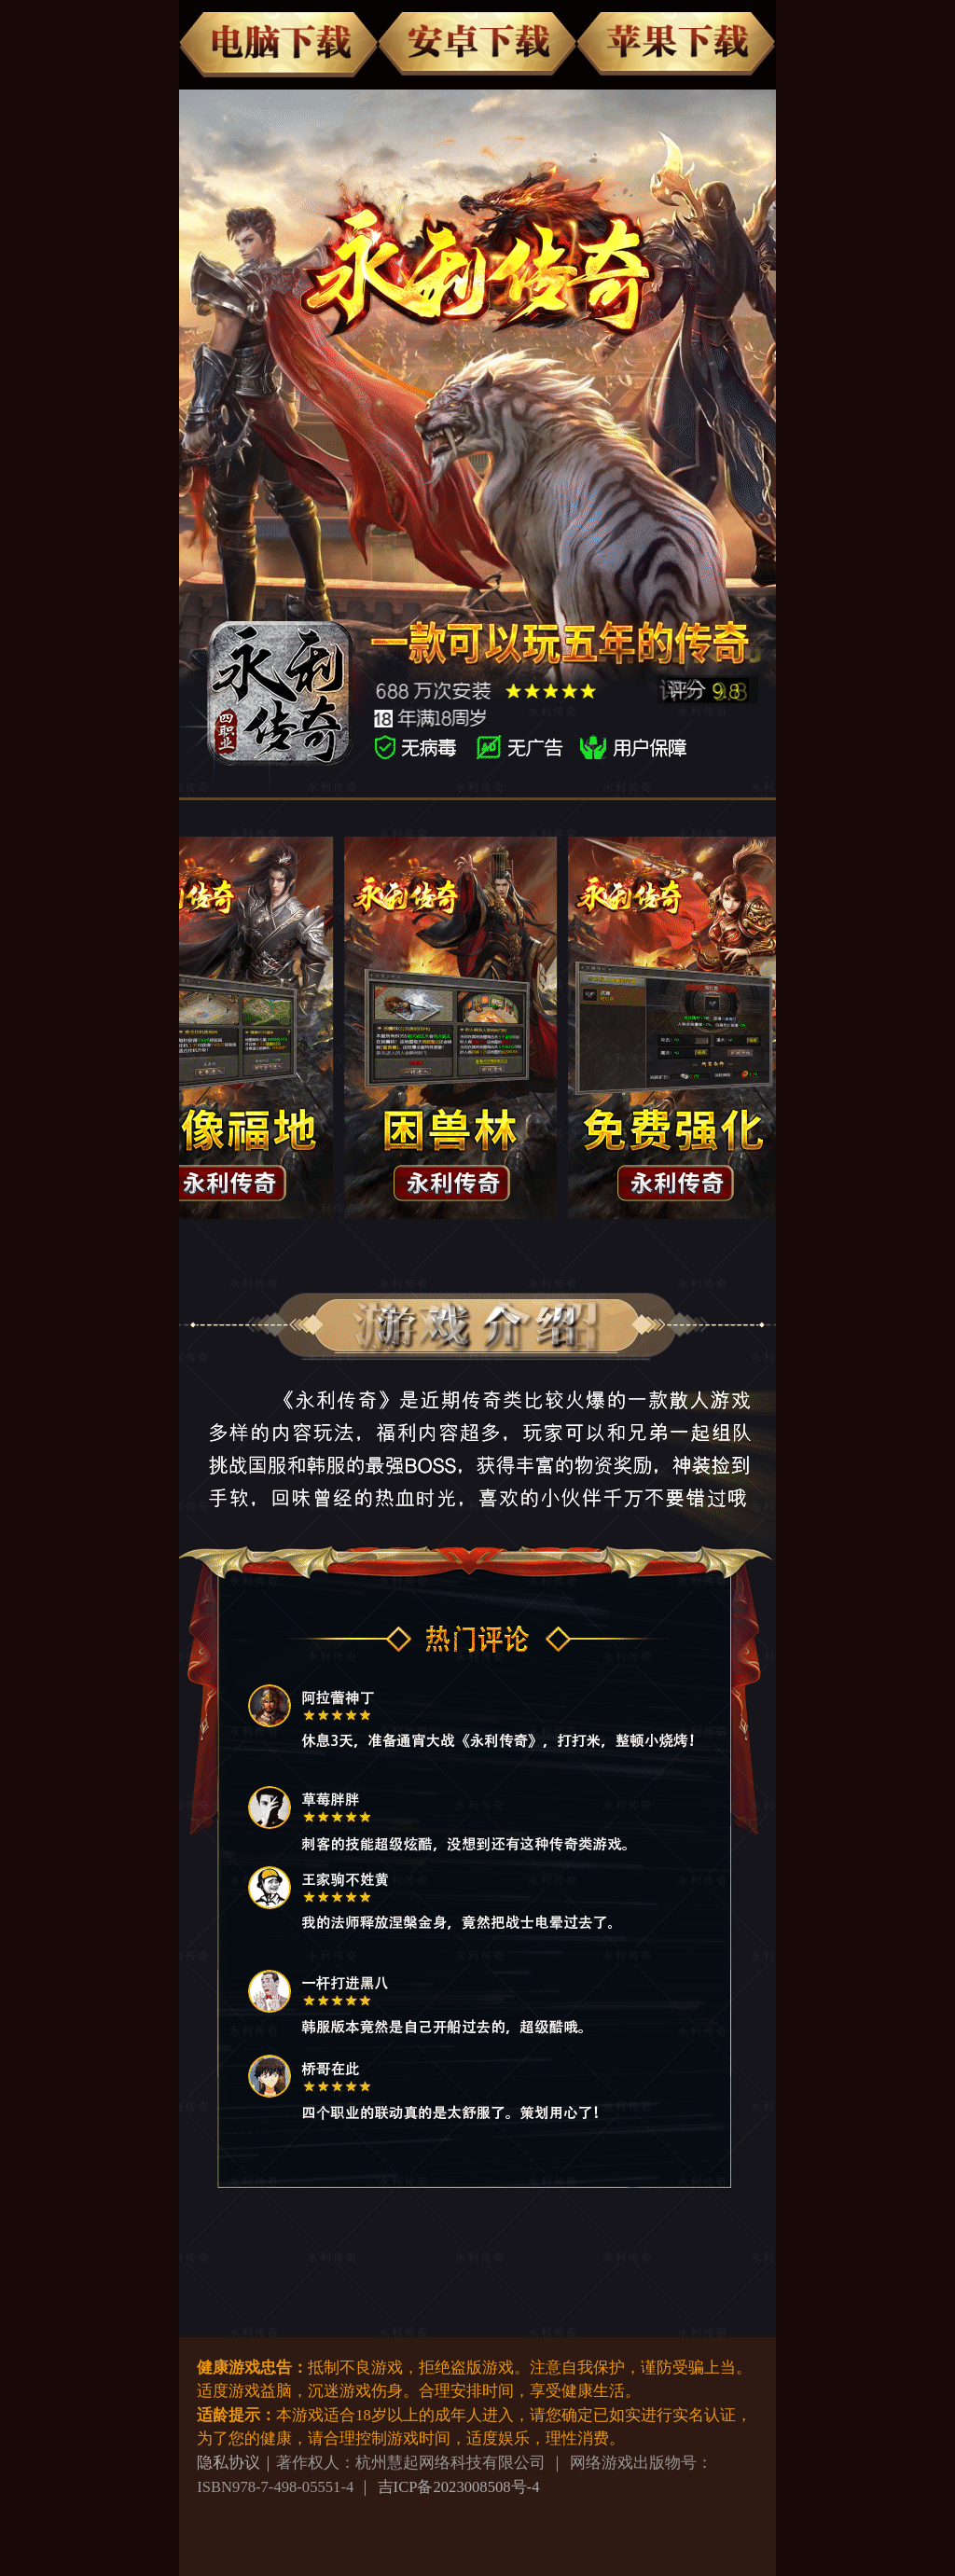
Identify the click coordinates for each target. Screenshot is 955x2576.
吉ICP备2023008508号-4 (459, 2487)
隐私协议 (228, 2463)
